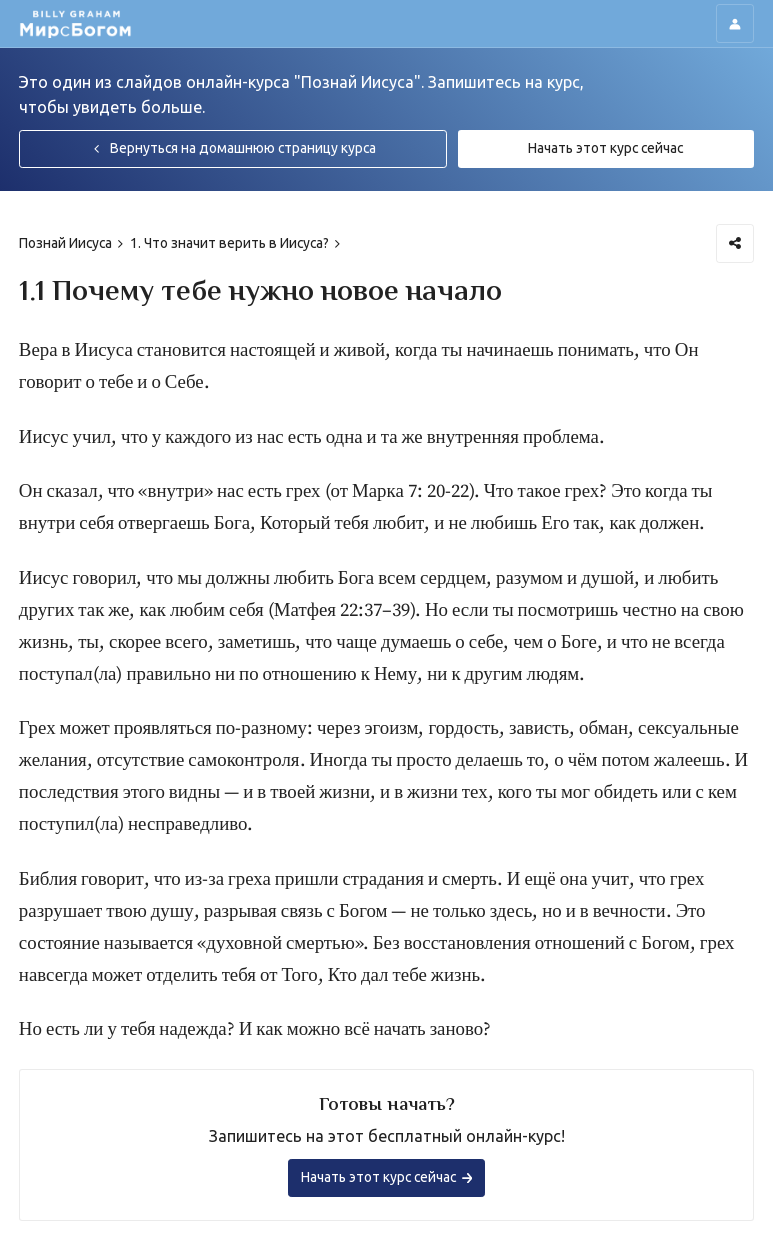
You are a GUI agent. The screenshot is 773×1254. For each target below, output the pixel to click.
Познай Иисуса (65, 243)
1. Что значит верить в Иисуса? (229, 243)
